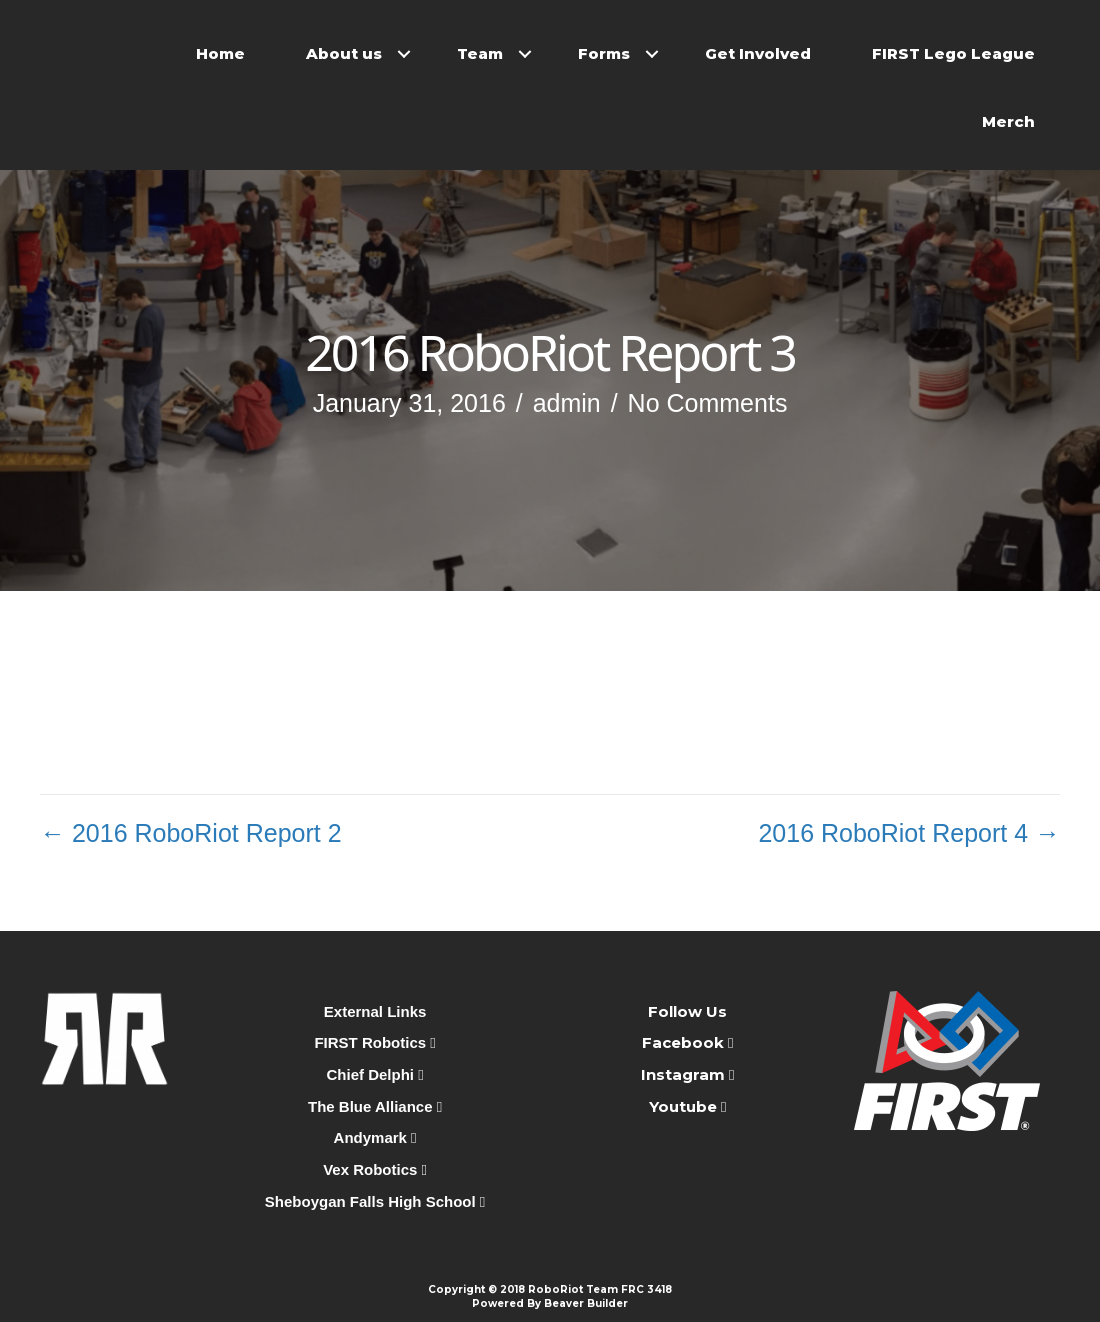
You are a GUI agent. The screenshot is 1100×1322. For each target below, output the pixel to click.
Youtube (685, 1106)
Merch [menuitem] (1008, 121)
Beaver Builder (586, 1303)
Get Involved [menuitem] (758, 53)
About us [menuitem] (344, 53)
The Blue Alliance (375, 1106)
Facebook (685, 1042)
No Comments (708, 403)
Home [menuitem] (220, 53)
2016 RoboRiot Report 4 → (909, 833)
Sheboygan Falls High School (375, 1201)
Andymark (375, 1137)
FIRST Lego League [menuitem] (953, 53)
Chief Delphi (375, 1074)
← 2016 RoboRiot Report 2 (191, 833)
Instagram (683, 1074)
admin (567, 403)
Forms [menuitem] (604, 53)
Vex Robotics (375, 1169)
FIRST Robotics (374, 1042)
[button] (404, 54)
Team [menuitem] (480, 53)
